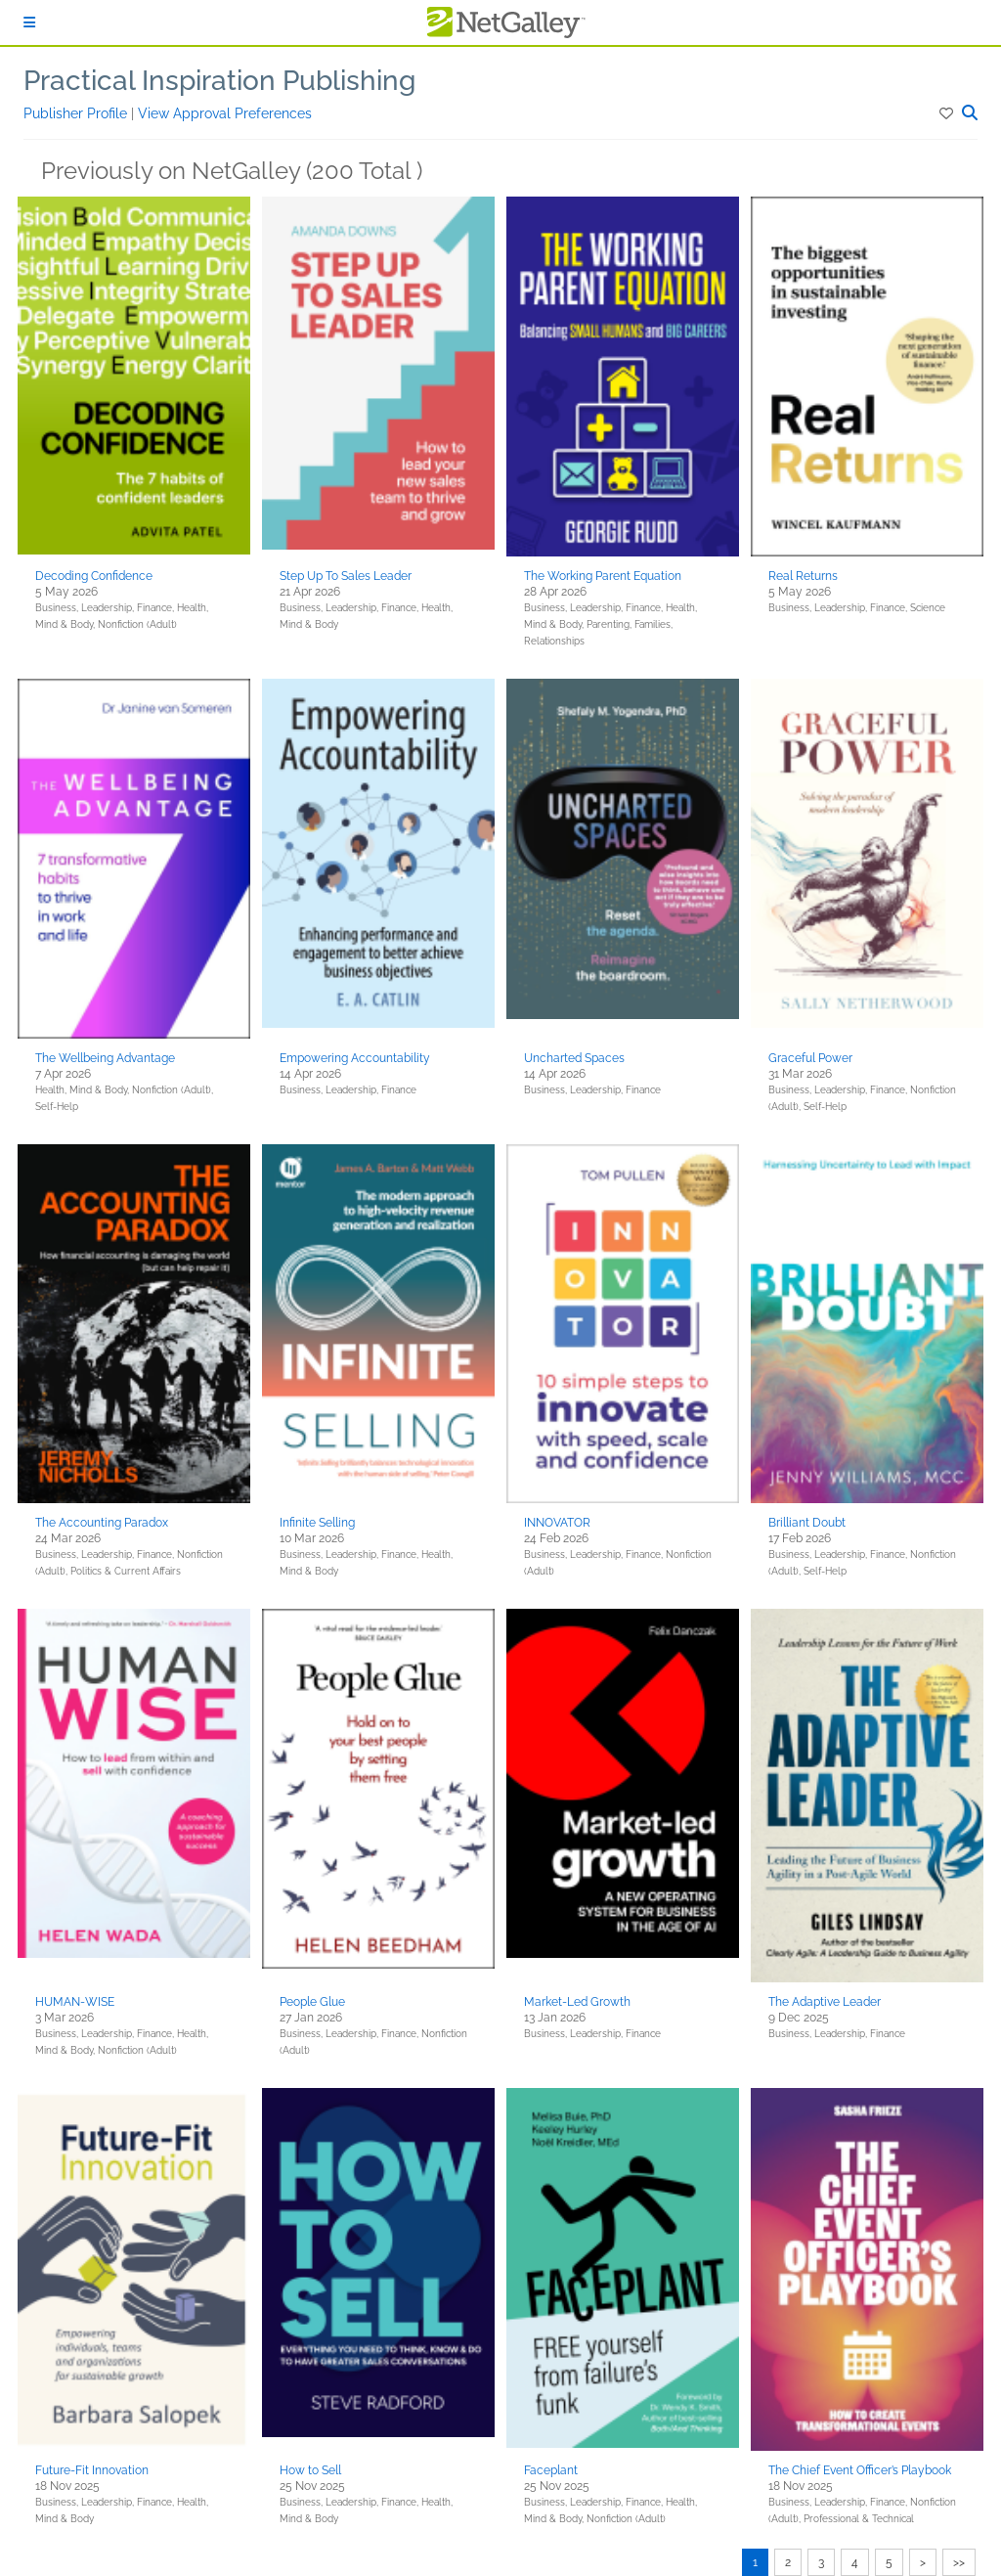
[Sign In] (29, 22)
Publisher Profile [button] (77, 113)
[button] (947, 113)
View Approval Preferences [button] (225, 113)
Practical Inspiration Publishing (219, 81)
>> (959, 2562)
